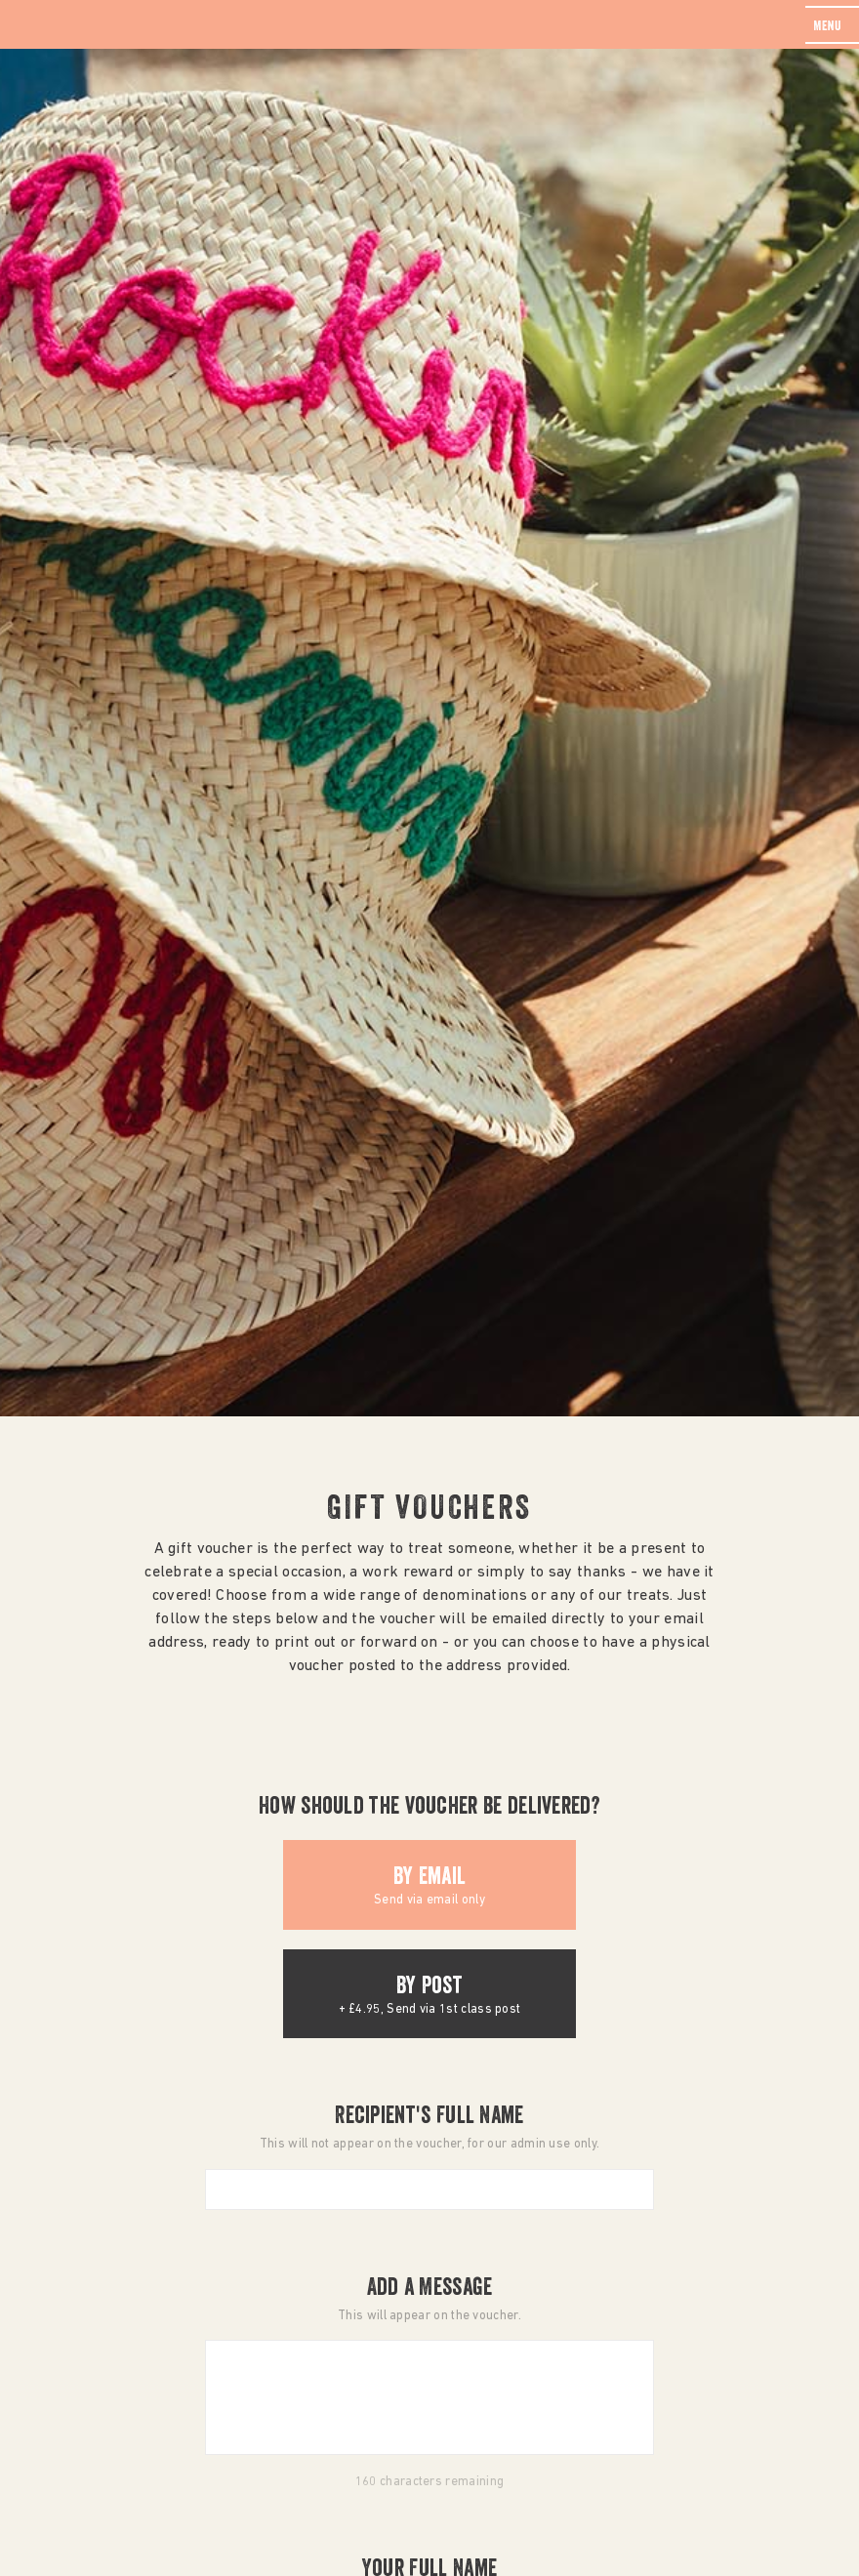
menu (827, 27)
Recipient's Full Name (429, 2118)
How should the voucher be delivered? (429, 1808)
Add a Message (430, 2290)
